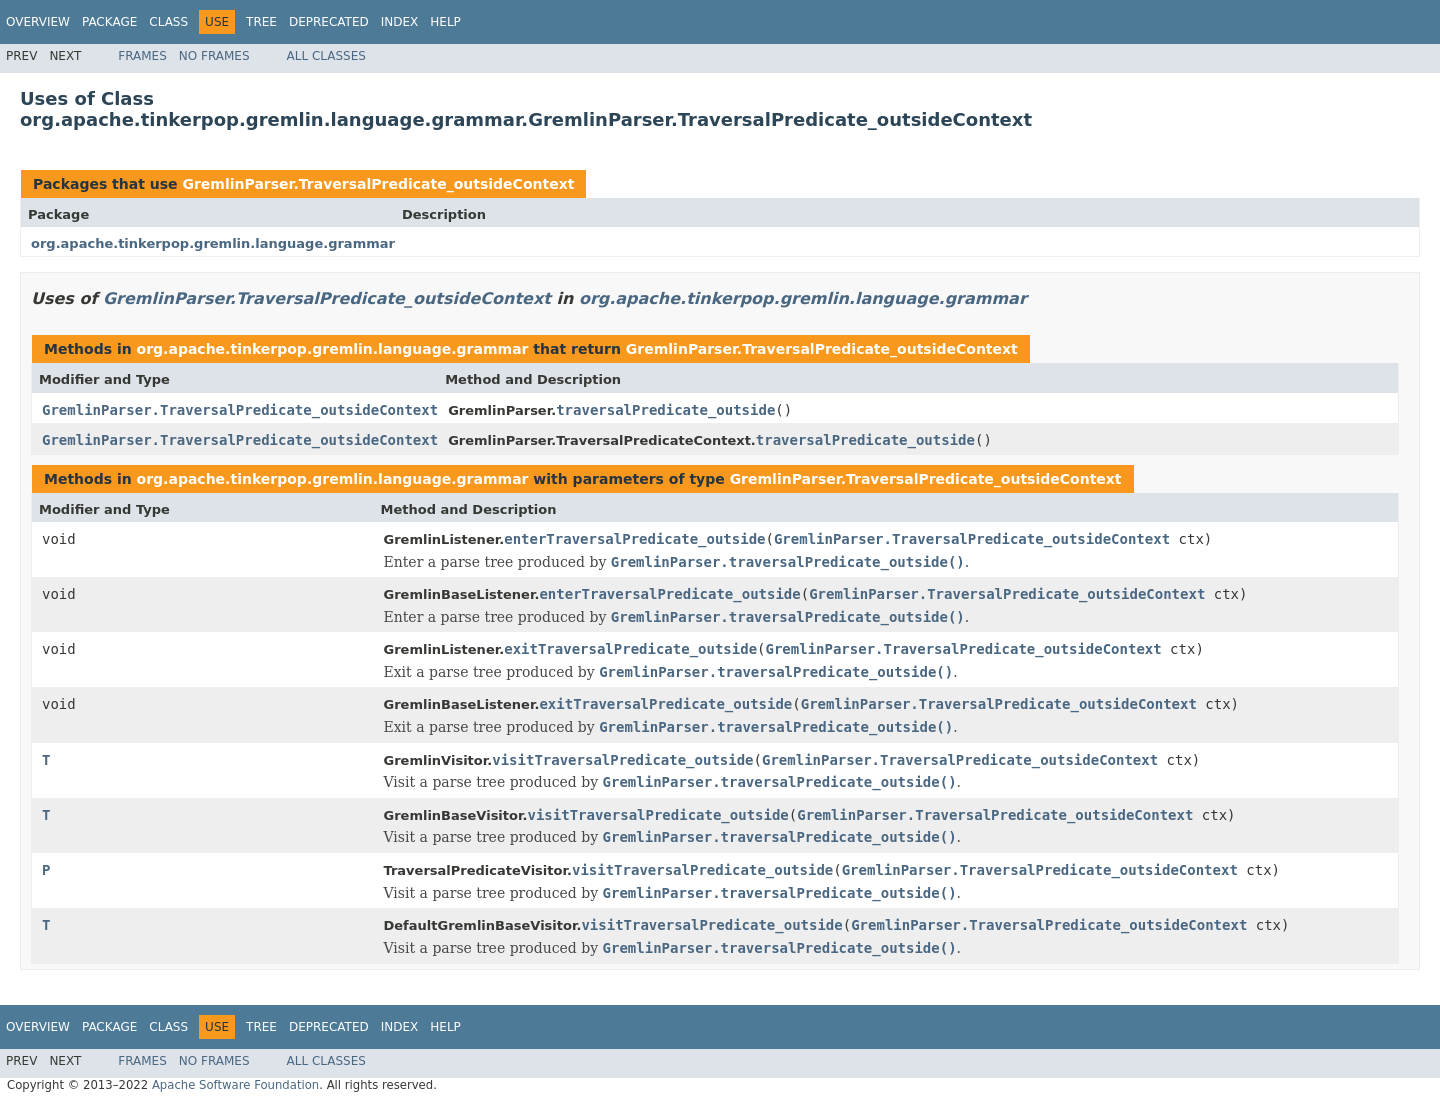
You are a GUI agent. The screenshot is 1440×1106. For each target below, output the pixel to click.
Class (168, 22)
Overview (38, 22)
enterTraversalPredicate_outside (634, 539)
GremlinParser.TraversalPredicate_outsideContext (378, 184)
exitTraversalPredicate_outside (630, 649)
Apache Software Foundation (235, 1085)
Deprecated (329, 22)
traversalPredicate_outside (665, 410)
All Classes (326, 56)
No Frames (214, 56)
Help (445, 22)
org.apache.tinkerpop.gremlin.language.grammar (213, 243)
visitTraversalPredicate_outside (622, 760)
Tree (261, 22)
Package (109, 22)
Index (400, 22)
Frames (142, 56)
